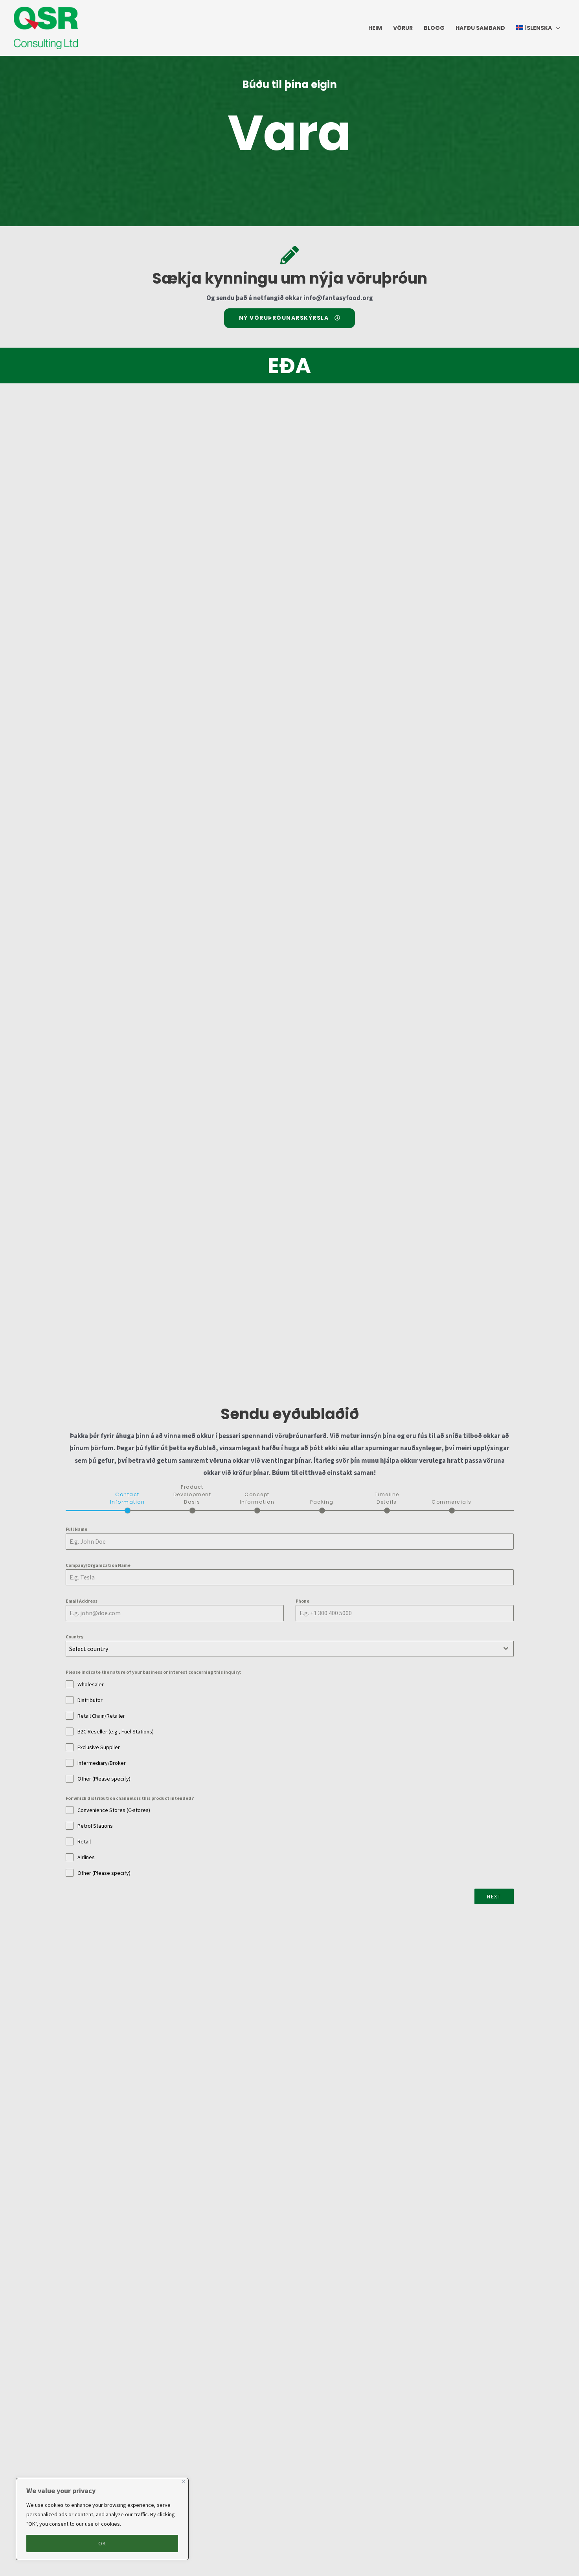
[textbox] (282, 1648)
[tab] (128, 1502)
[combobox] (290, 1648)
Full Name (76, 1529)
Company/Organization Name (98, 1565)
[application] (556, 28)
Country (74, 1637)
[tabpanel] (290, 1701)
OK (102, 2543)
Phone (302, 1601)
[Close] (183, 2481)
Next (494, 1896)
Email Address (81, 1601)
